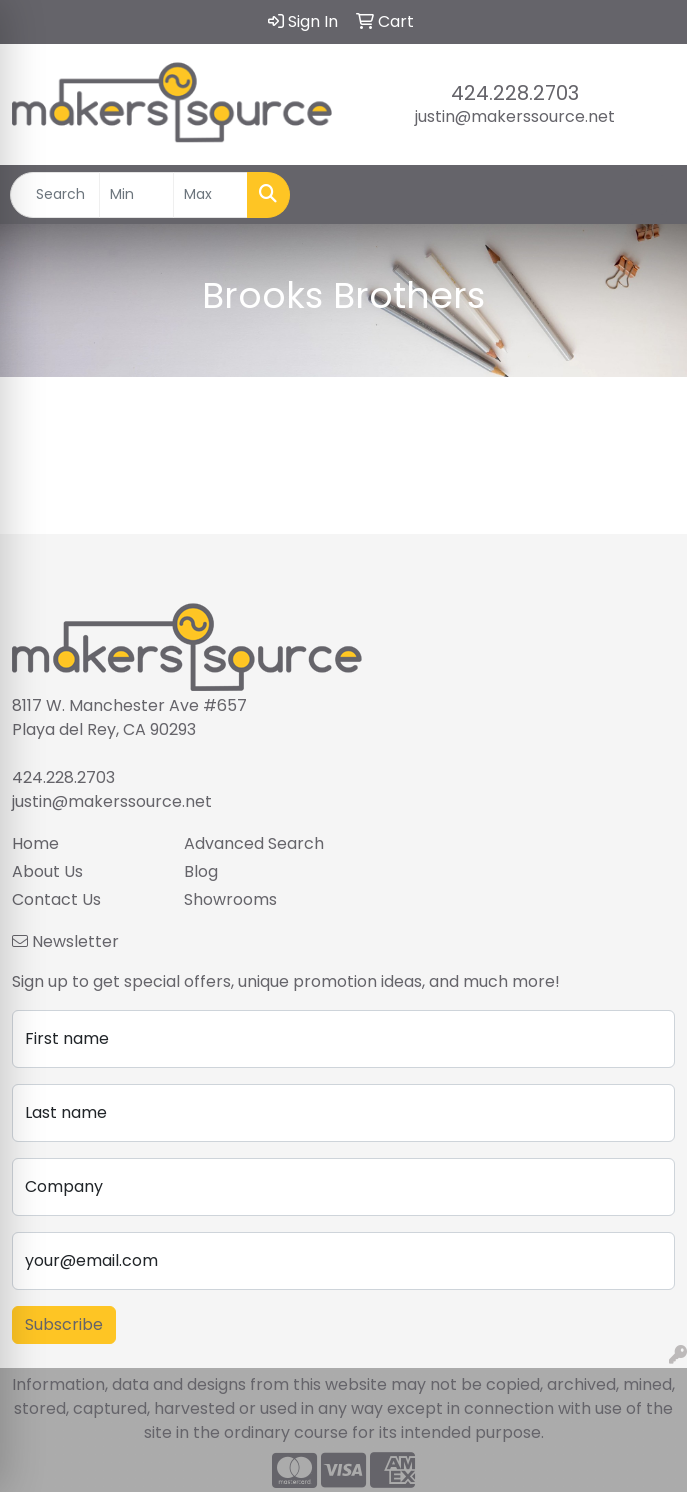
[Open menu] (647, 195)
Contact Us (56, 899)
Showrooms (230, 899)
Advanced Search (254, 843)
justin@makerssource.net (515, 116)
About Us (47, 871)
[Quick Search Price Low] (136, 195)
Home (35, 843)
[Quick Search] (55, 195)
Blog (201, 871)
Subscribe (64, 1324)
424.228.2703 (515, 93)
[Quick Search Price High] (210, 195)
